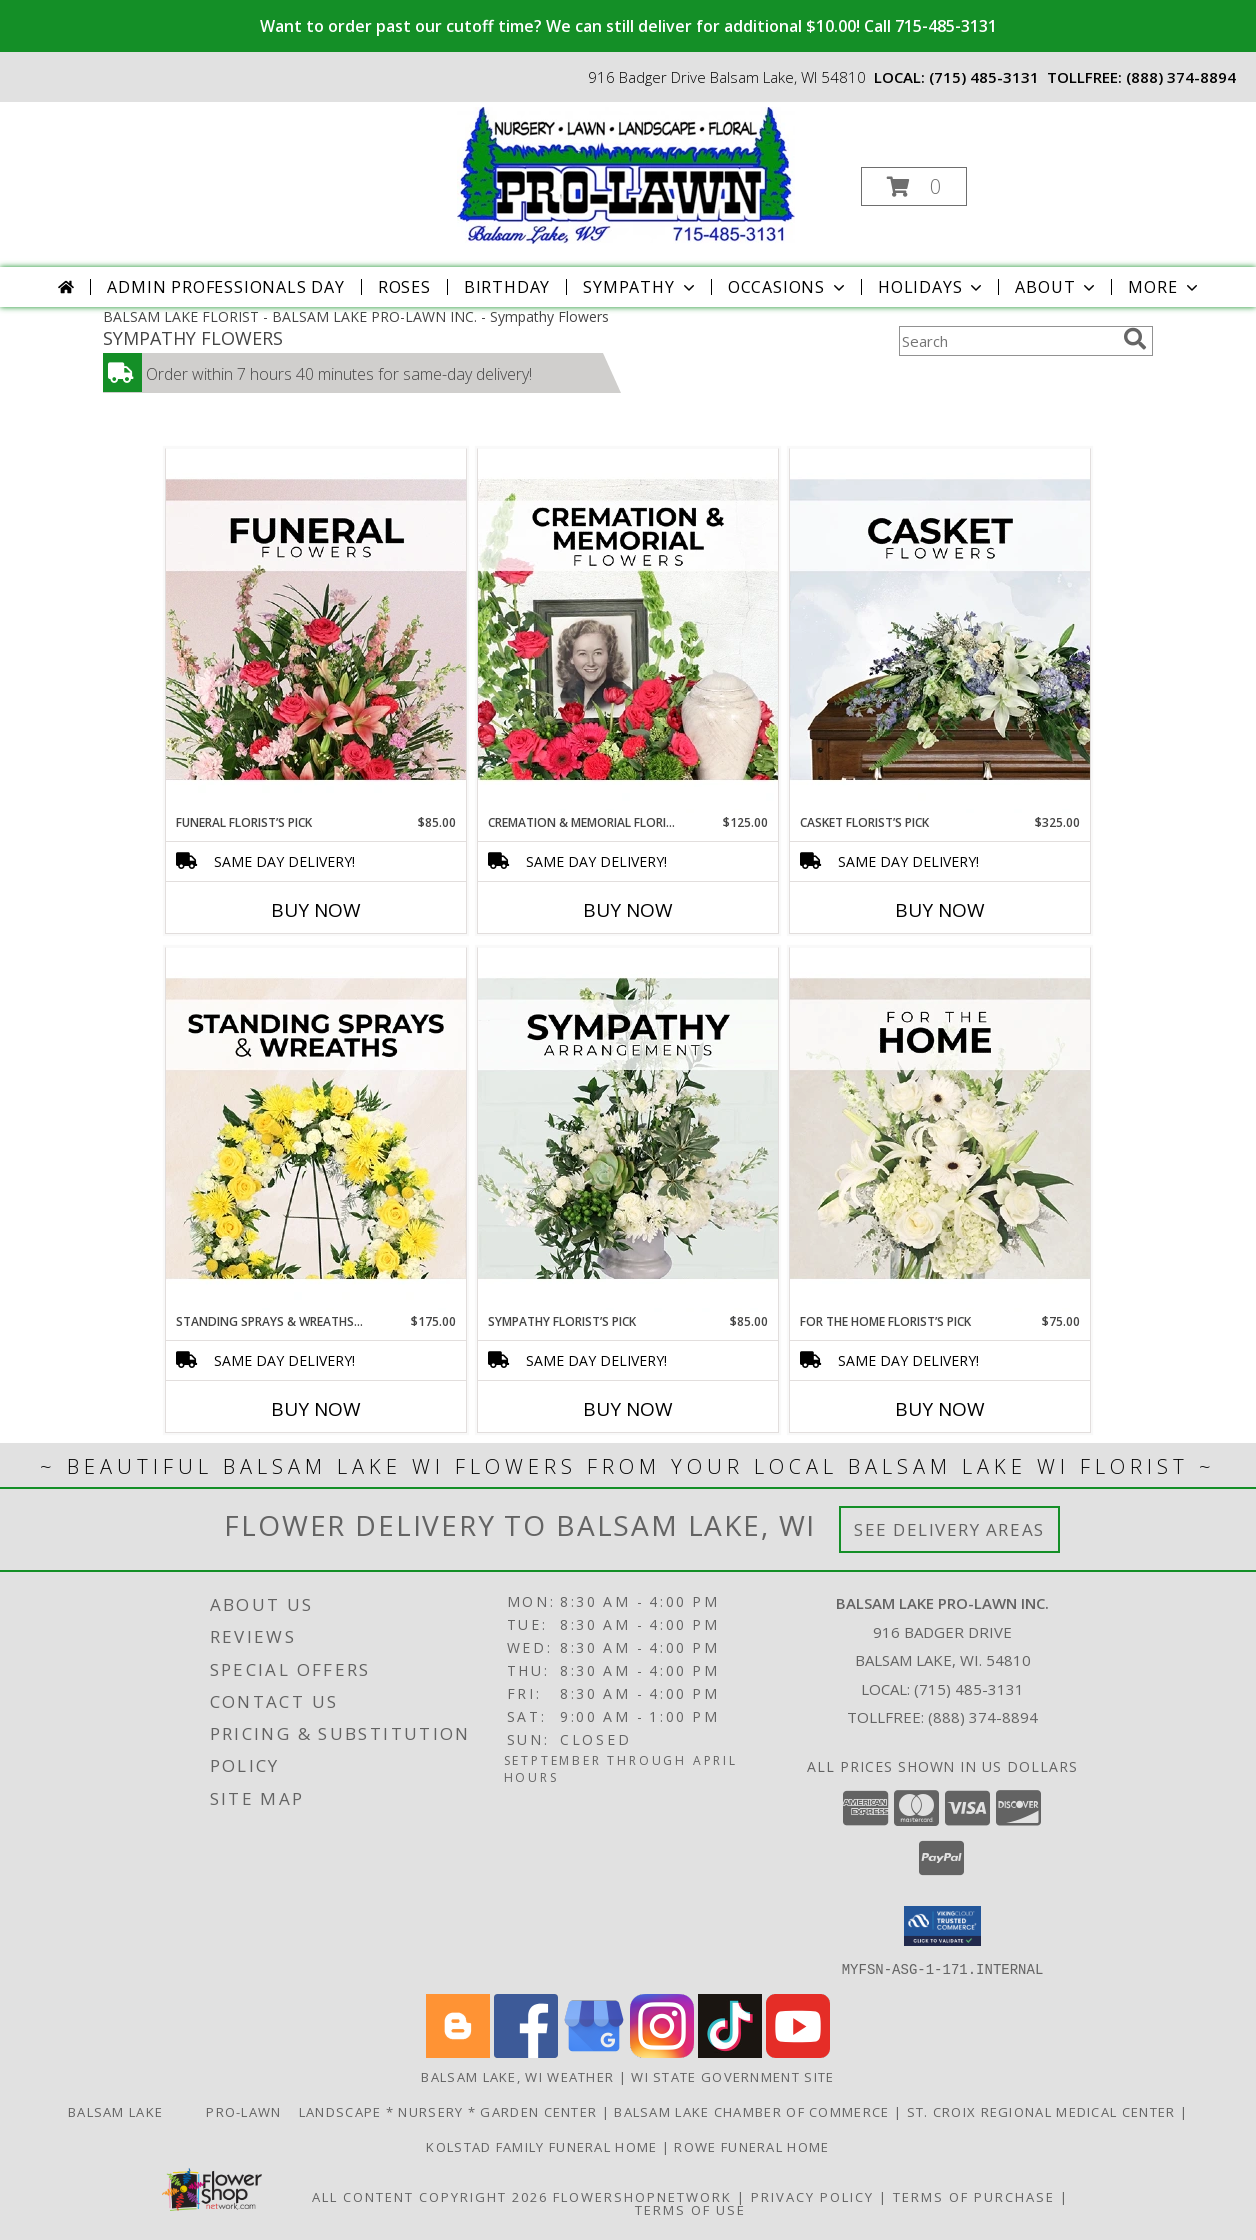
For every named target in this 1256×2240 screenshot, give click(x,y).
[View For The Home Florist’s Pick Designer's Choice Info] (940, 1130)
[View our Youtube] (798, 2051)
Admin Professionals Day (225, 287)
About (1057, 287)
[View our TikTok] (730, 2051)
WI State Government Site (732, 2076)
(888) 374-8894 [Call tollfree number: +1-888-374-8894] (1181, 77)
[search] (1135, 339)
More (1164, 287)
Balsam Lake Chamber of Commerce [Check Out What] (754, 2111)
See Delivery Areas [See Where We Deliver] (949, 1529)
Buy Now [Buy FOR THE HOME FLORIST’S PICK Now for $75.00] (940, 1409)
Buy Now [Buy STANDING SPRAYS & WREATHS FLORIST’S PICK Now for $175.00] (316, 1409)
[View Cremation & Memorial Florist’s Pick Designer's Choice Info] (628, 631)
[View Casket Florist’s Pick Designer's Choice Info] (940, 631)
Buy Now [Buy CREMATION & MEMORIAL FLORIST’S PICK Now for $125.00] (628, 910)
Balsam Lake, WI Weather (517, 2076)
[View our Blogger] (458, 2051)
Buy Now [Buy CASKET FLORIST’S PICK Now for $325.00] (940, 910)
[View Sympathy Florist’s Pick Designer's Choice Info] (628, 1130)
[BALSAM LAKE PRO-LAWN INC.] (626, 173)
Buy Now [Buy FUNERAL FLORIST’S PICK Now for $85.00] (316, 910)
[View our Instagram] (662, 2051)
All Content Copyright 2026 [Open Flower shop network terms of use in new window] (430, 2196)
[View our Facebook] (526, 2051)
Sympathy (640, 287)
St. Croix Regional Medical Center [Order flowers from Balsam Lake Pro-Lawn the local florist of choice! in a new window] (1043, 2111)
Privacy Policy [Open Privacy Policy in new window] (812, 2196)
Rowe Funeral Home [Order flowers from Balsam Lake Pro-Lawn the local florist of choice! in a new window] (751, 2146)
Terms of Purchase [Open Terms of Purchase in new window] (974, 2196)
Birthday (507, 287)
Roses (404, 287)
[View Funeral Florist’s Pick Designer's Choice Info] (316, 631)
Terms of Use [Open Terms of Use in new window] (690, 2209)
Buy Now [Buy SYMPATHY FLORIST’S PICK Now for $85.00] (628, 1409)
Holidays (932, 287)
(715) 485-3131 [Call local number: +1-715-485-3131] (984, 77)
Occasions (788, 287)
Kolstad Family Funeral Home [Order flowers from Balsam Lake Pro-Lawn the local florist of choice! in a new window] (543, 2146)
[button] (914, 186)
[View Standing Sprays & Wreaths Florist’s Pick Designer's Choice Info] (316, 1130)
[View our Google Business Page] (594, 2051)
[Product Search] (1007, 341)
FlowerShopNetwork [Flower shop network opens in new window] (642, 2196)
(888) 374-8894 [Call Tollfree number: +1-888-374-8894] (983, 1717)
